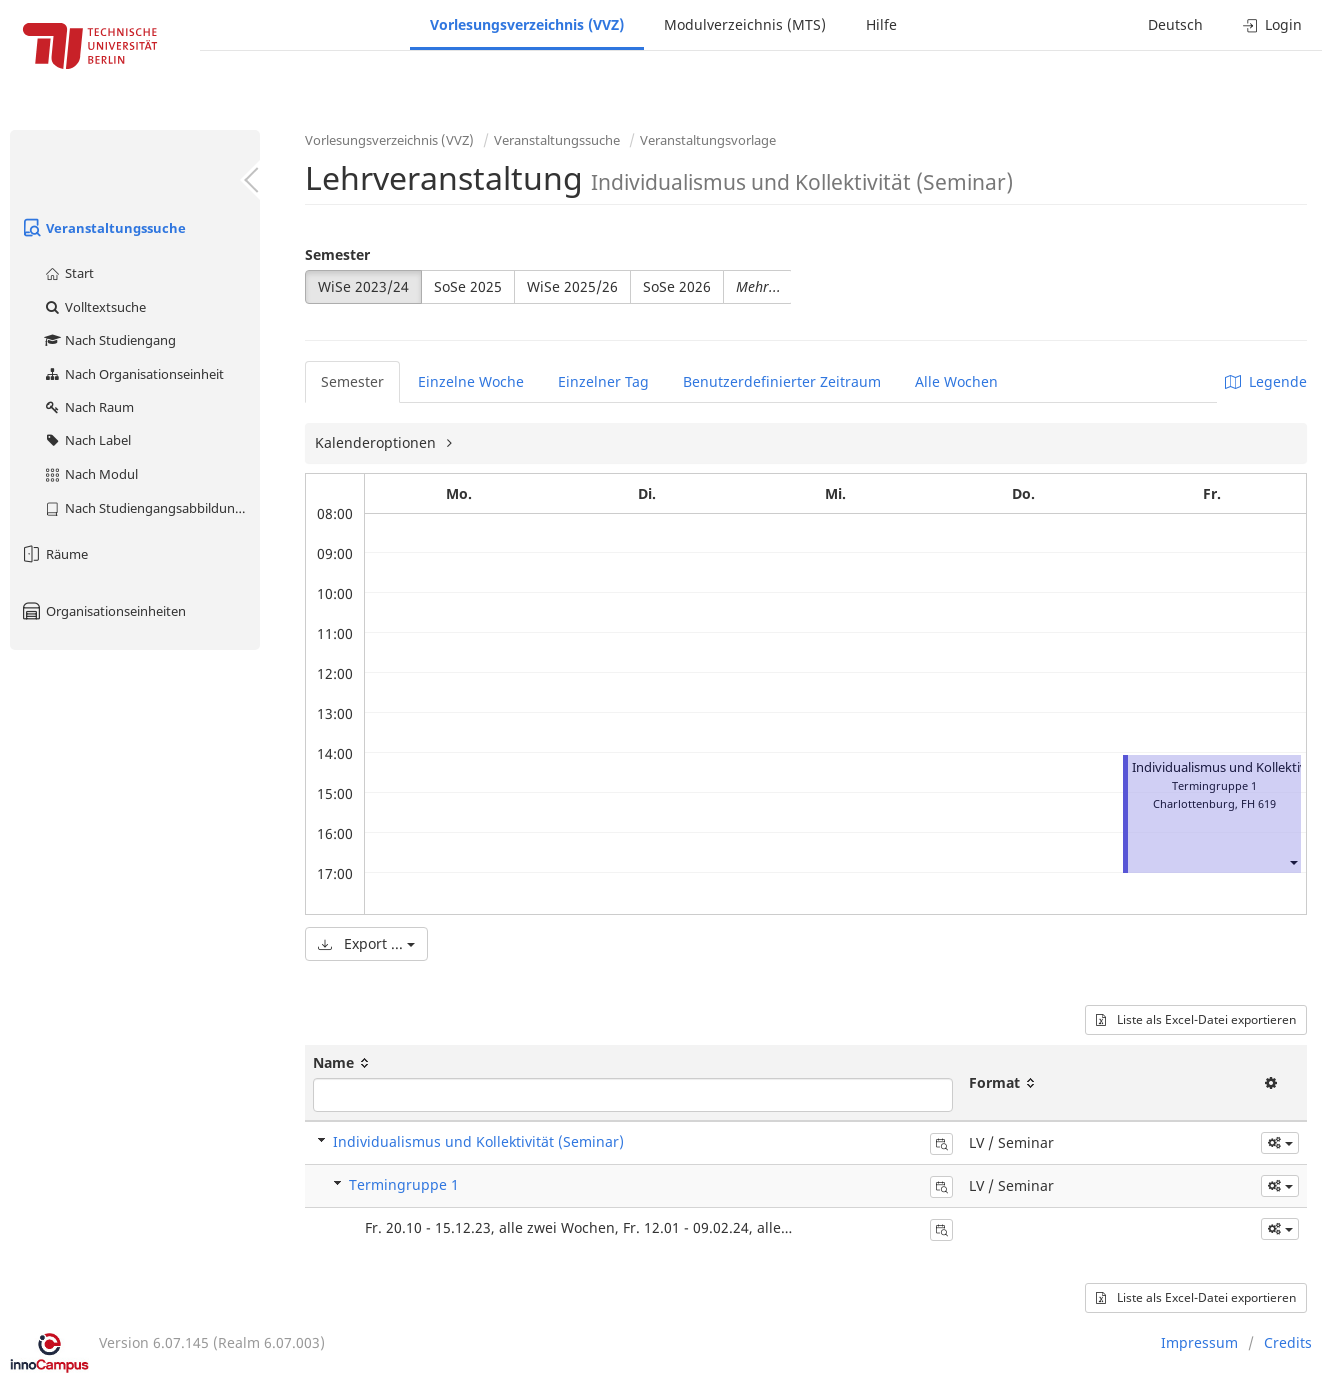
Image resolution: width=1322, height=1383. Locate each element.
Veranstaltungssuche (103, 228)
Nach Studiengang (109, 340)
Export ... (366, 943)
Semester (337, 254)
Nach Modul (90, 474)
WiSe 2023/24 (363, 286)
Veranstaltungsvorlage (708, 140)
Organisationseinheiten (103, 611)
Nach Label (87, 440)
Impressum (1199, 1342)
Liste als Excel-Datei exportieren (1196, 1019)
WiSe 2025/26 (572, 286)
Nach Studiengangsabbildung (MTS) (151, 508)
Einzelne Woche (471, 381)
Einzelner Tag (603, 381)
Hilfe (881, 24)
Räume (54, 554)
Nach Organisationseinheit (133, 374)
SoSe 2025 (468, 286)
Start (68, 273)
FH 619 (1258, 803)
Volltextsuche (94, 307)
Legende (1266, 381)
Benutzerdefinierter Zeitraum (782, 381)
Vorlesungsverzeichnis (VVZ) (527, 24)
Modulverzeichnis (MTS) (745, 24)
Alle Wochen (956, 381)
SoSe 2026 (677, 286)
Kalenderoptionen (377, 442)
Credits (1288, 1342)
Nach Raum (88, 407)
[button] (1293, 861)
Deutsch (1175, 24)
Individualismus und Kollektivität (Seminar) (478, 1141)
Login (1272, 24)
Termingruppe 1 (404, 1184)
